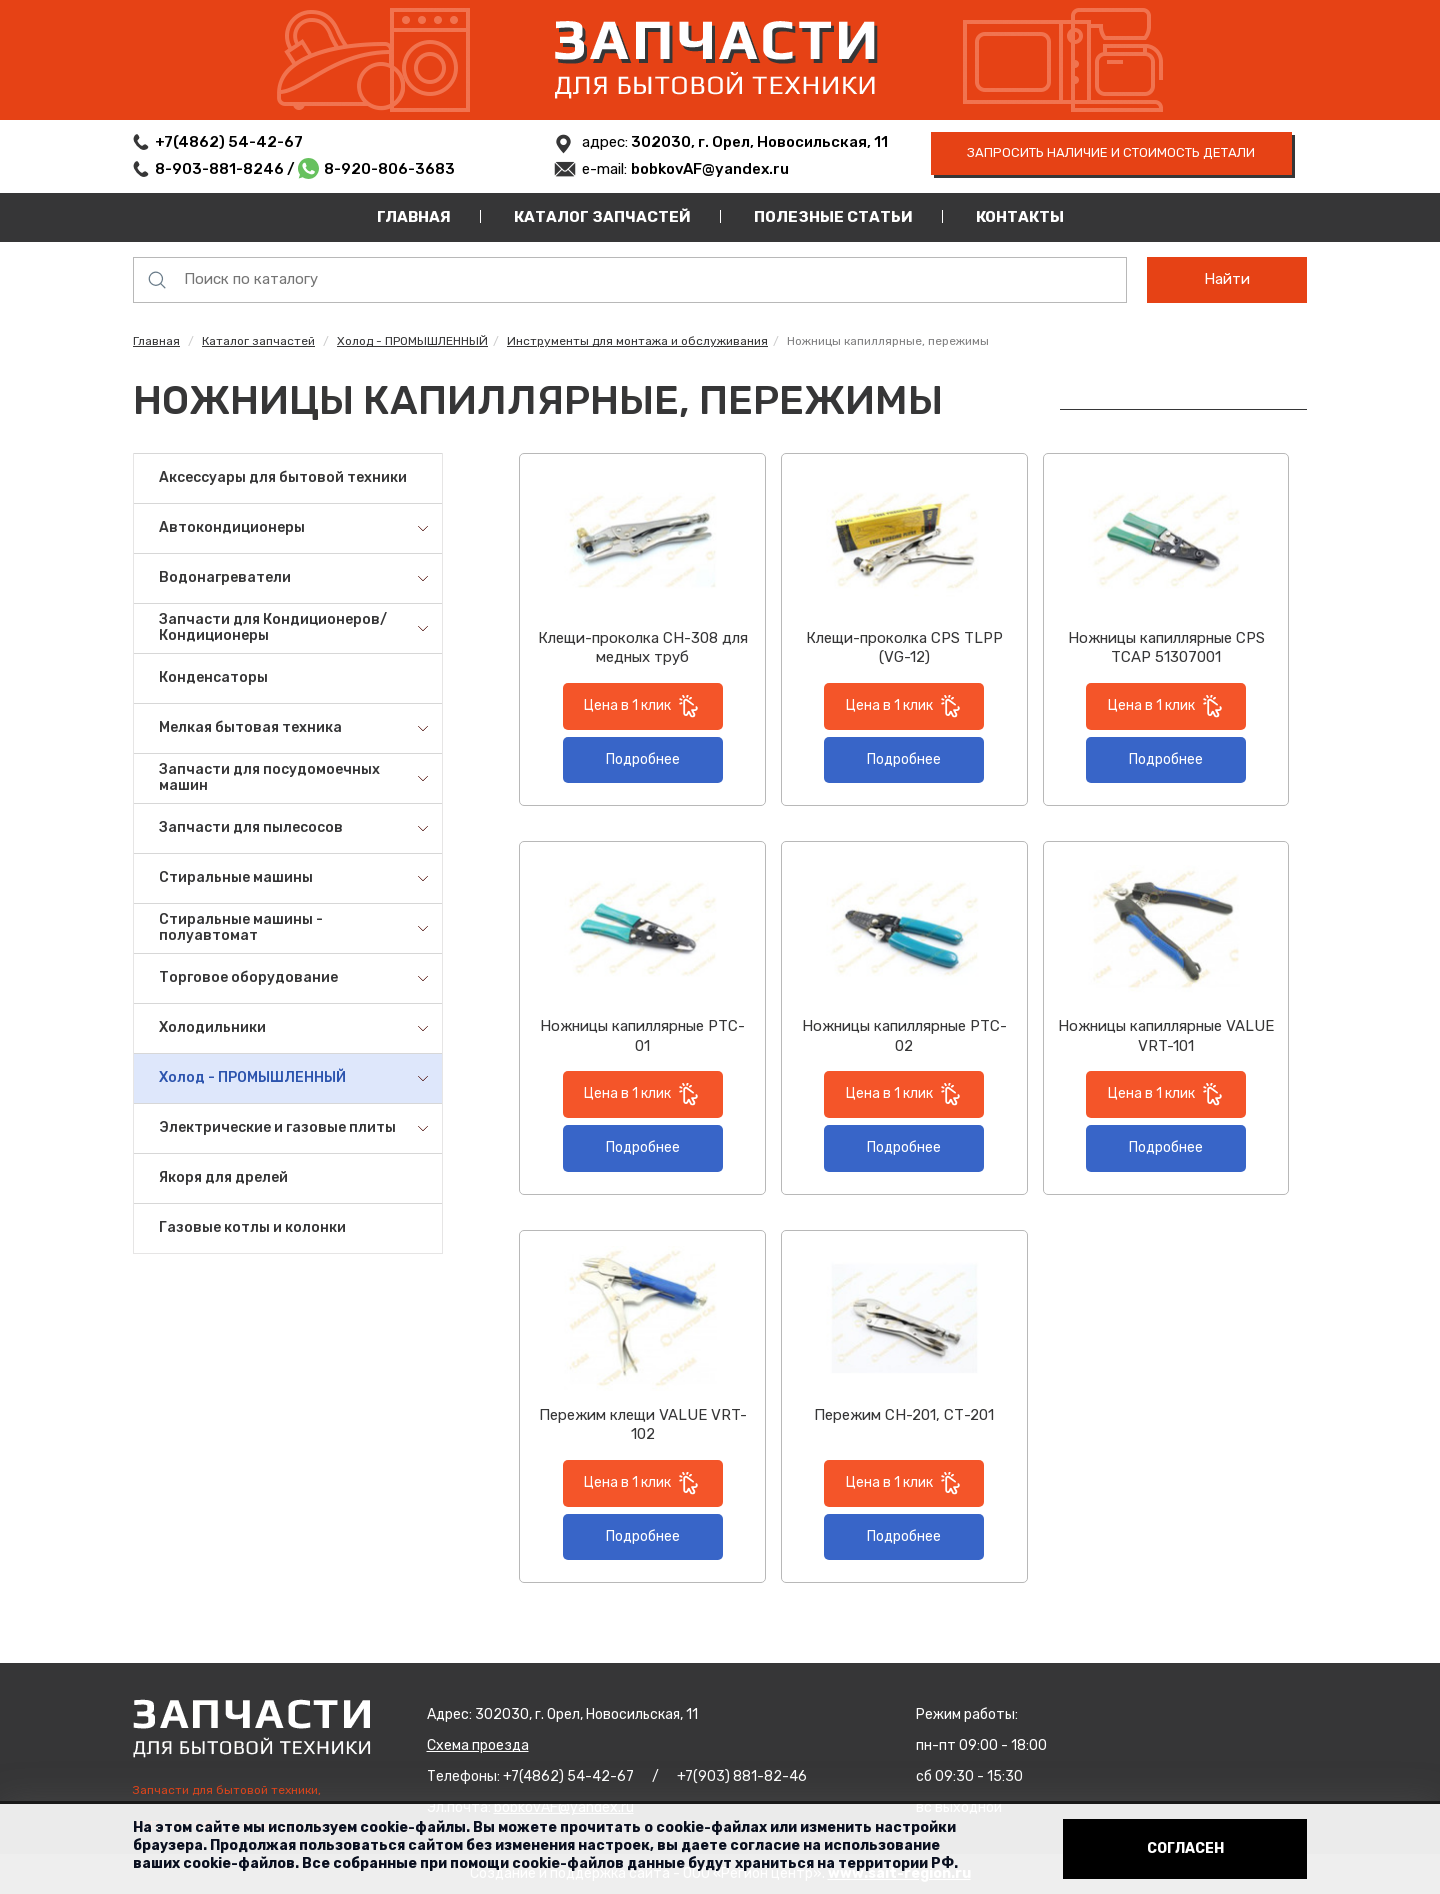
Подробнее (643, 759)
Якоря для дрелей (223, 1177)
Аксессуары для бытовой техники (283, 477)
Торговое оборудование (248, 977)
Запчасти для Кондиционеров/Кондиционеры (273, 628)
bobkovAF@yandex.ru (710, 169)
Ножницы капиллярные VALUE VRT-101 (1166, 1036)
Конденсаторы (213, 677)
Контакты (1020, 217)
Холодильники (212, 1027)
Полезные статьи (833, 217)
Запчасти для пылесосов (251, 827)
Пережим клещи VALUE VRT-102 (643, 1425)
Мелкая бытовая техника (250, 727)
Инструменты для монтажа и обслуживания (637, 341)
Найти (1227, 279)
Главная (414, 217)
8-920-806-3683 (389, 169)
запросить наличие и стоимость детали (1111, 152)
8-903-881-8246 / (226, 169)
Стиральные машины (236, 877)
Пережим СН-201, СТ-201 (904, 1415)
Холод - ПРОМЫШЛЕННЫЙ (412, 341)
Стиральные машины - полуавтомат (241, 928)
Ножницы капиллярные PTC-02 (904, 1036)
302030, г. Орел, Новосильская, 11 (758, 142)
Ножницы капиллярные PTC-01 (642, 1036)
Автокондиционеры (232, 527)
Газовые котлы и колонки (252, 1227)
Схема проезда (478, 1745)
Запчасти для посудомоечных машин (269, 778)
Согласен (1185, 1848)
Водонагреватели (225, 577)
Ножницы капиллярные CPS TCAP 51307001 (1166, 648)
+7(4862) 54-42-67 (229, 142)
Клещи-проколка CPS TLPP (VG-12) (904, 648)
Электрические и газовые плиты (277, 1127)
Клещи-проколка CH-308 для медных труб (643, 648)
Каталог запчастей (602, 217)
